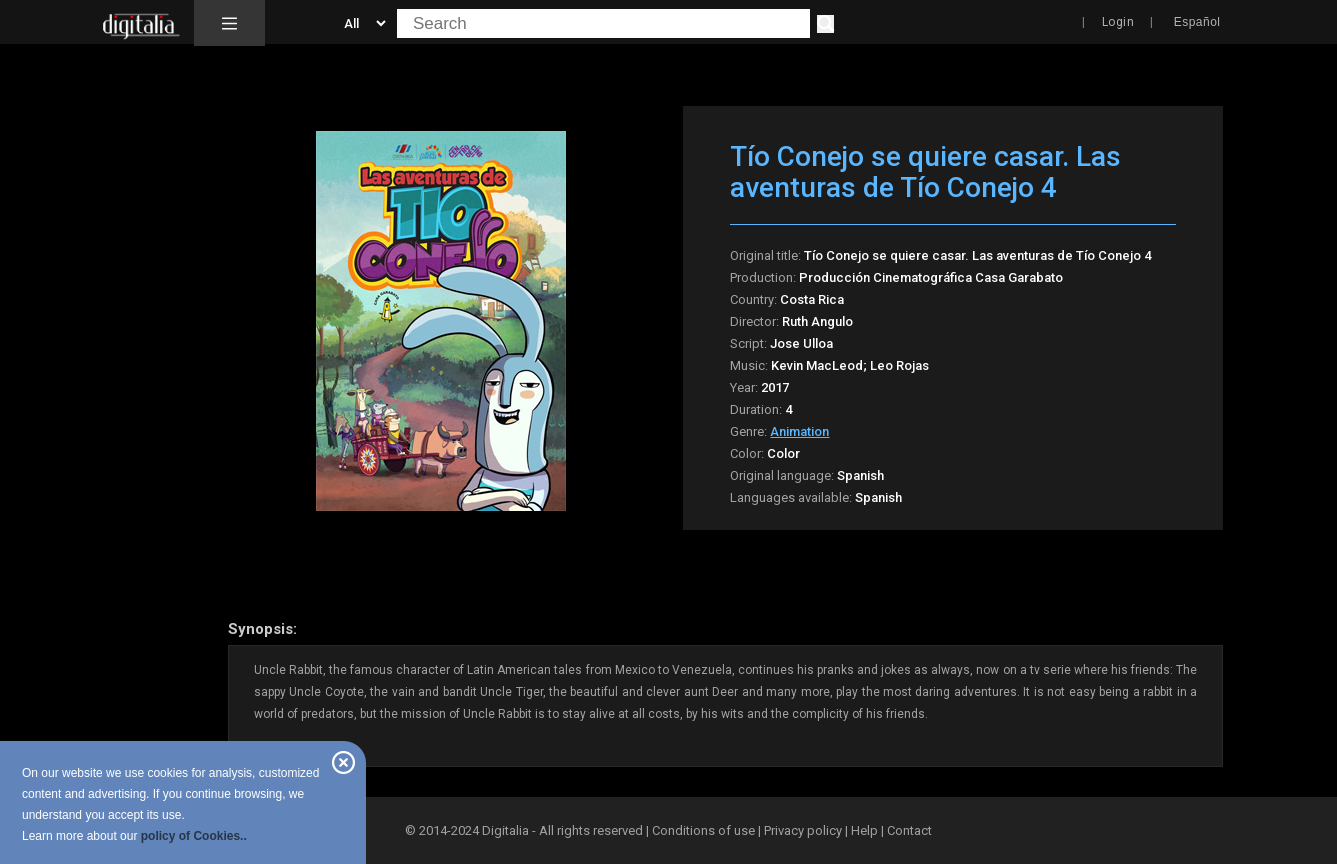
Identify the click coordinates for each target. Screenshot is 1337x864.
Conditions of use (705, 830)
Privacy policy (803, 830)
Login (1118, 22)
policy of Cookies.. (194, 836)
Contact (909, 830)
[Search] (825, 24)
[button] (229, 23)
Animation (799, 431)
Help (864, 830)
